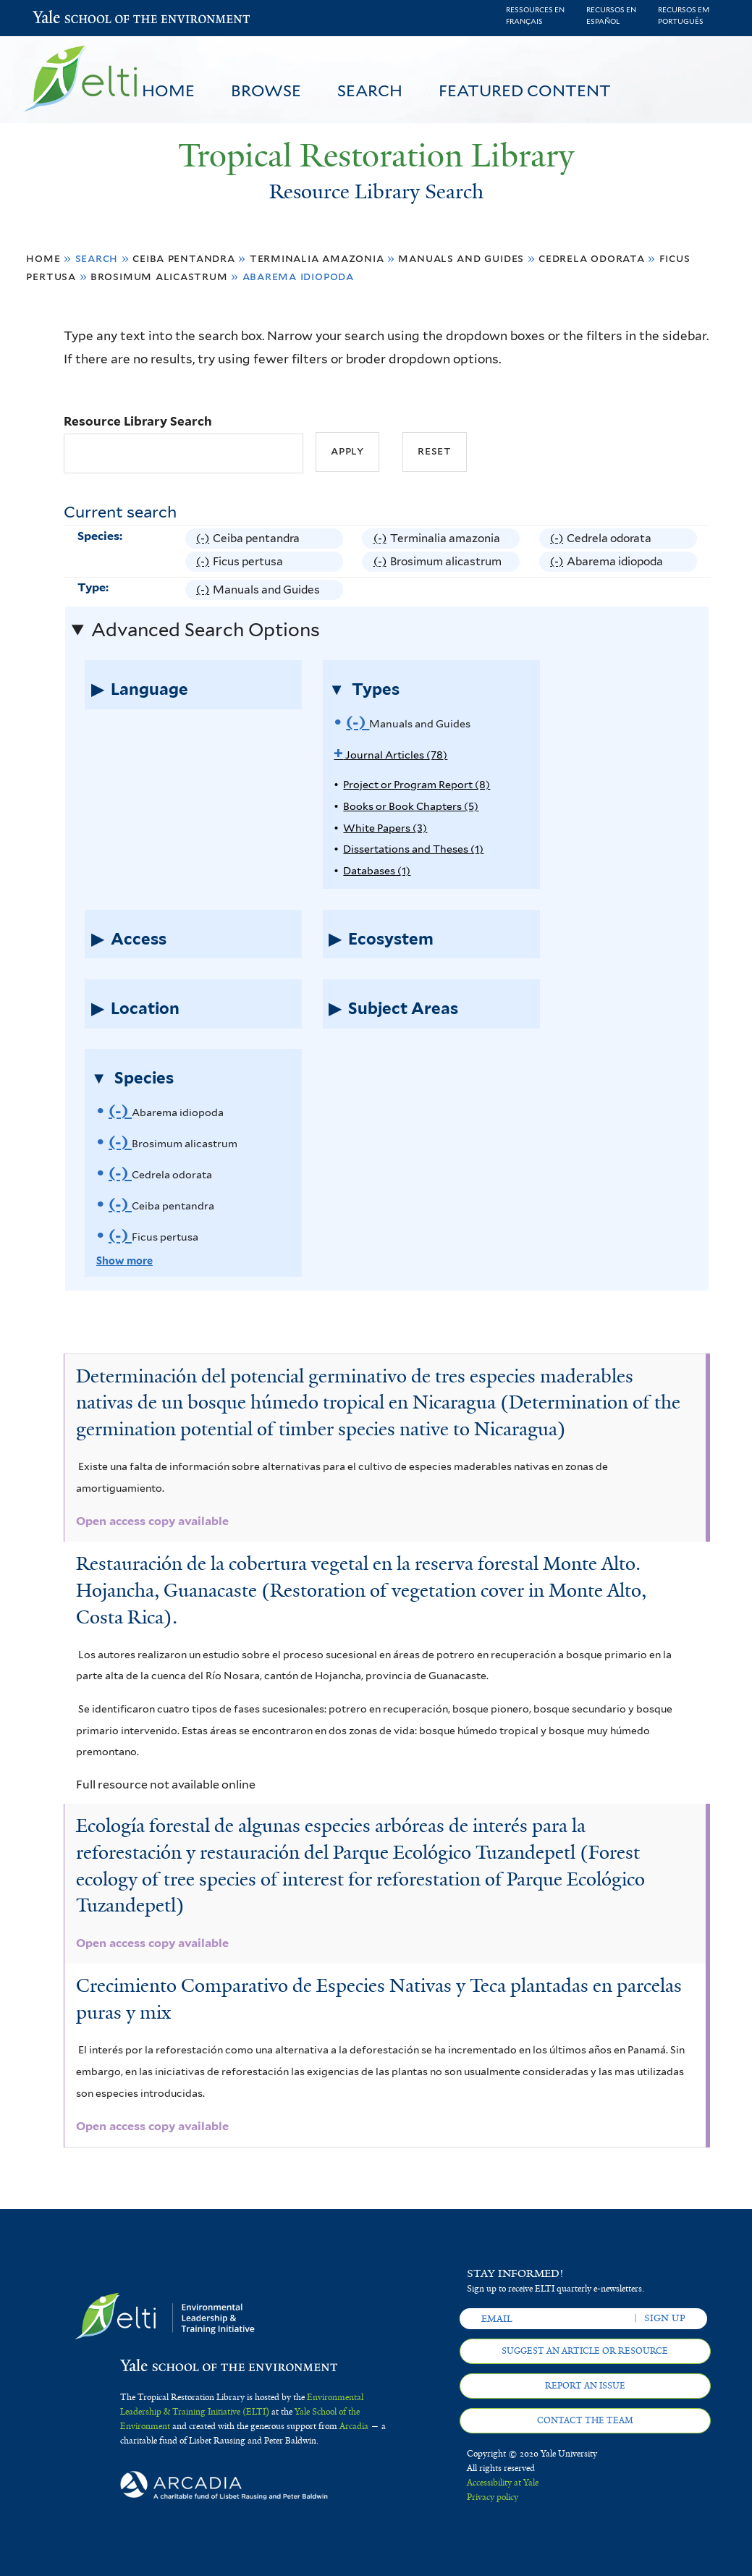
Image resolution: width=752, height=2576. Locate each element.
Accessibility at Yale (502, 2482)
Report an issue (585, 2385)
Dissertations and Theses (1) (413, 849)
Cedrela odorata (591, 258)
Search (369, 90)
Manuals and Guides (461, 258)
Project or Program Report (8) (416, 784)
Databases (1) (376, 870)
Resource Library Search (138, 421)
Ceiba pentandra (183, 258)
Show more (124, 1260)
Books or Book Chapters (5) (410, 806)
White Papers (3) (385, 828)
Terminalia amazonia (317, 258)
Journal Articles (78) (390, 754)
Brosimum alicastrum (159, 276)
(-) (204, 538)
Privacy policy (492, 2497)
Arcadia (353, 2426)
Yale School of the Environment (71, 18)
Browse (266, 90)
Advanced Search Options (205, 630)
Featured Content (525, 90)
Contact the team (585, 2420)
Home (168, 90)
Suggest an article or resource (585, 2351)
